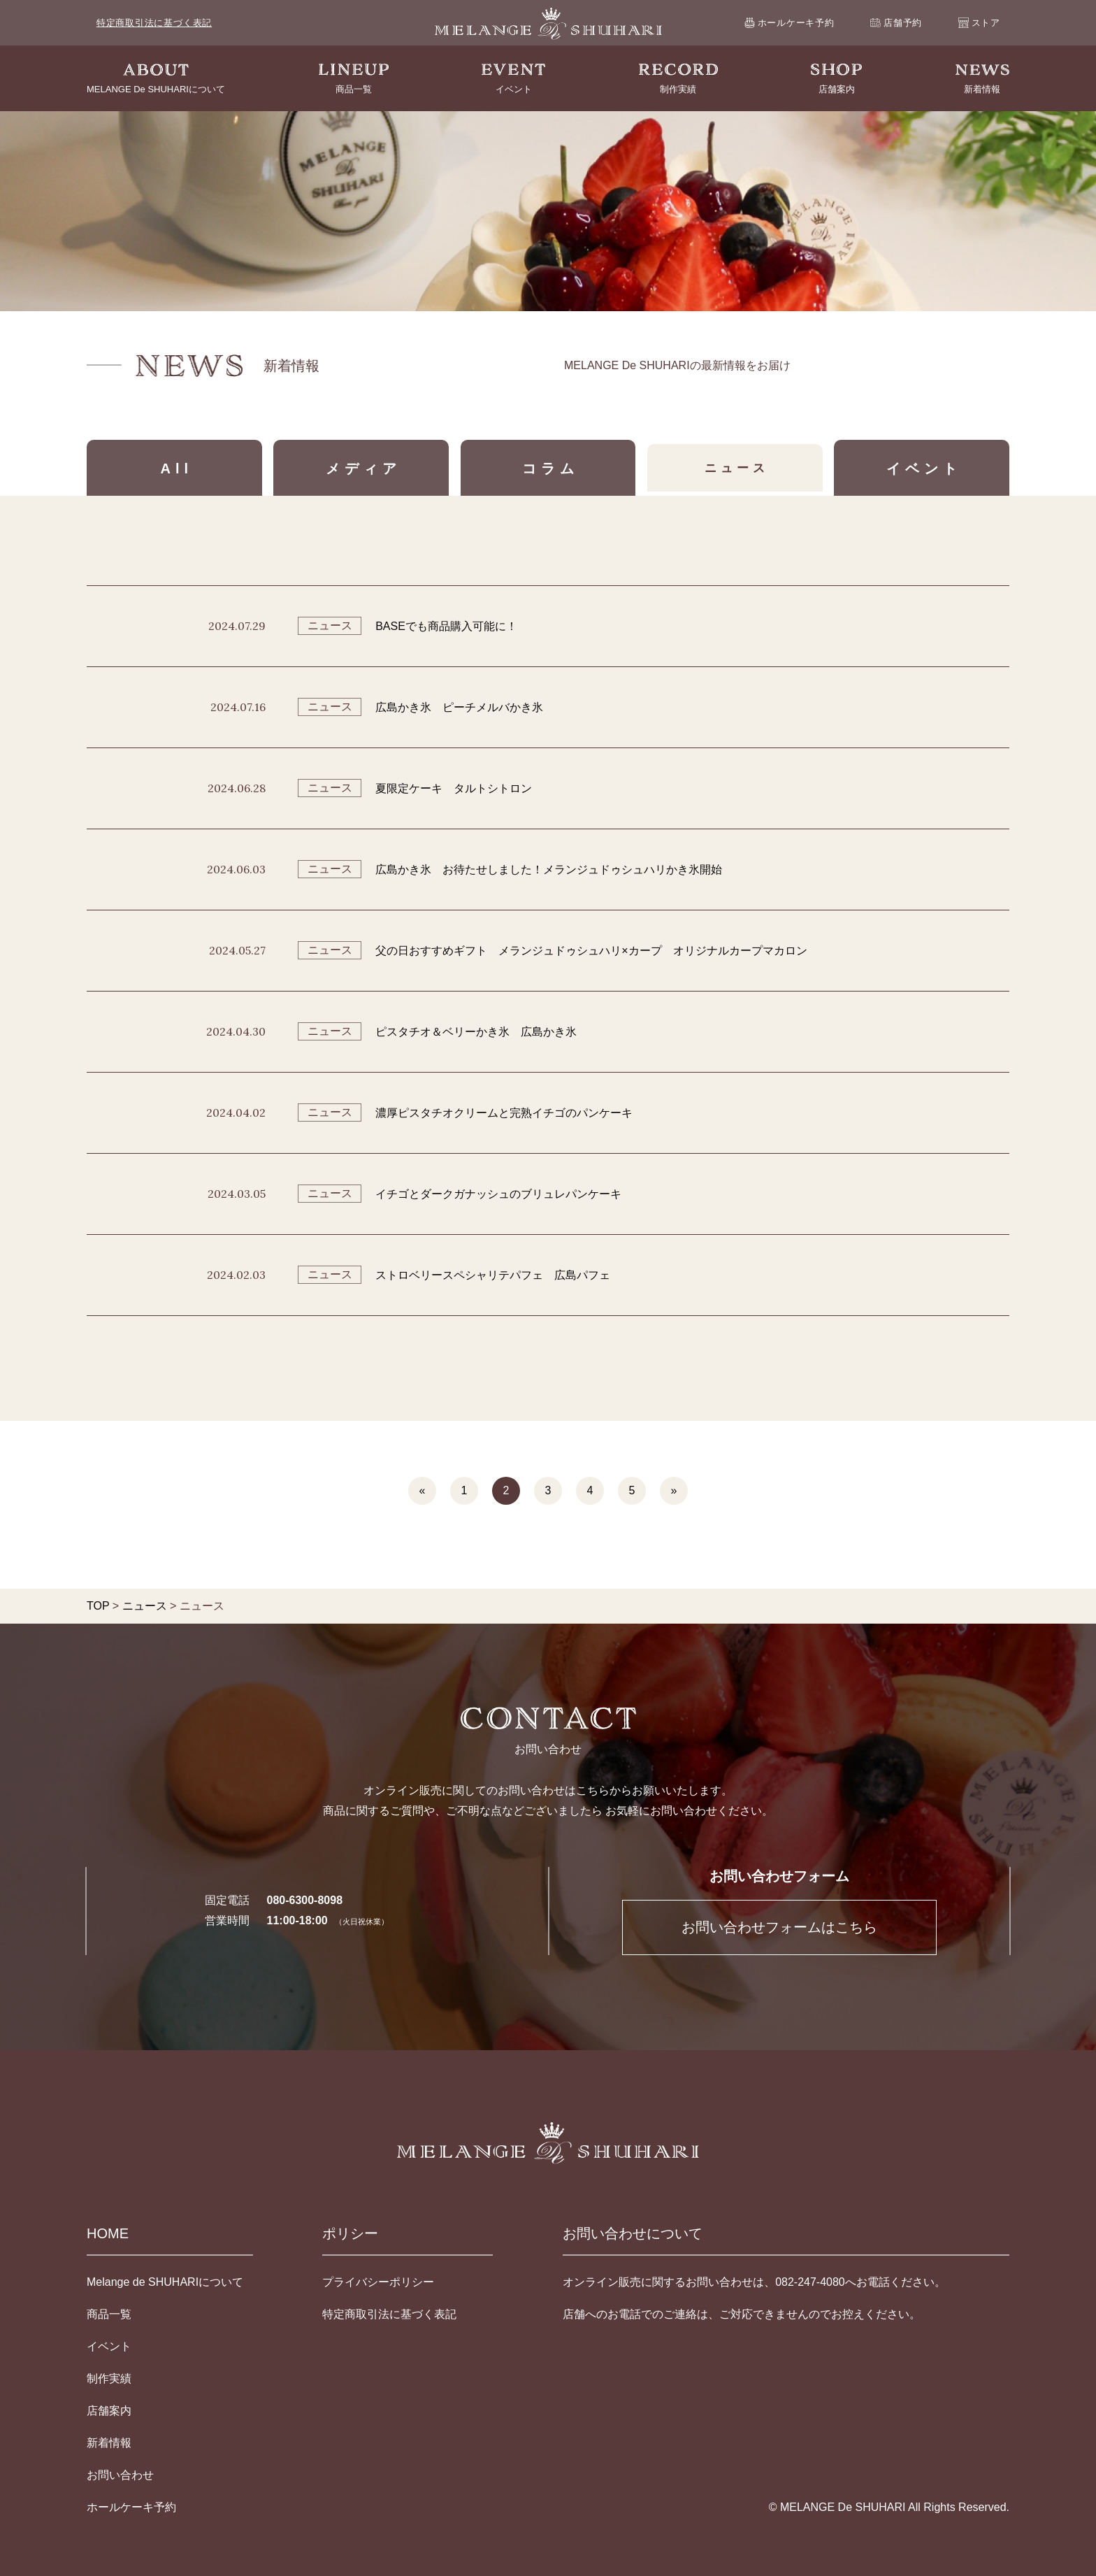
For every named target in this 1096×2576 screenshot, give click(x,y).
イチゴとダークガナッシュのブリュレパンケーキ (498, 1194)
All (177, 468)
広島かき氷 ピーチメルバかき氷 (459, 707)
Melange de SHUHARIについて (165, 2282)
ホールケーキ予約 (789, 22)
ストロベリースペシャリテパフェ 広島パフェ (492, 1275)
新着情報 (109, 2443)
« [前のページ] (422, 1490)
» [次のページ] (674, 1490)
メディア (363, 468)
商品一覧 (109, 2314)
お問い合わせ (120, 2475)
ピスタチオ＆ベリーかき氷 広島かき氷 (476, 1032)
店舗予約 (896, 22)
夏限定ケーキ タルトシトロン (453, 788)
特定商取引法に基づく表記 (154, 22)
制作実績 (109, 2378)
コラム (550, 468)
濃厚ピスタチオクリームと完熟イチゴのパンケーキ (504, 1113)
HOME (108, 2233)
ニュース (737, 468)
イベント (924, 468)
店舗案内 (109, 2411)
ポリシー (350, 2233)
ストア (979, 22)
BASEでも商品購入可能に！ (446, 626)
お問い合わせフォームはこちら (779, 1927)
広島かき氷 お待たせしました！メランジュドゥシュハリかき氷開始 (548, 869)
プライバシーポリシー (378, 2282)
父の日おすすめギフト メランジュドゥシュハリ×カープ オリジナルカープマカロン (591, 951)
